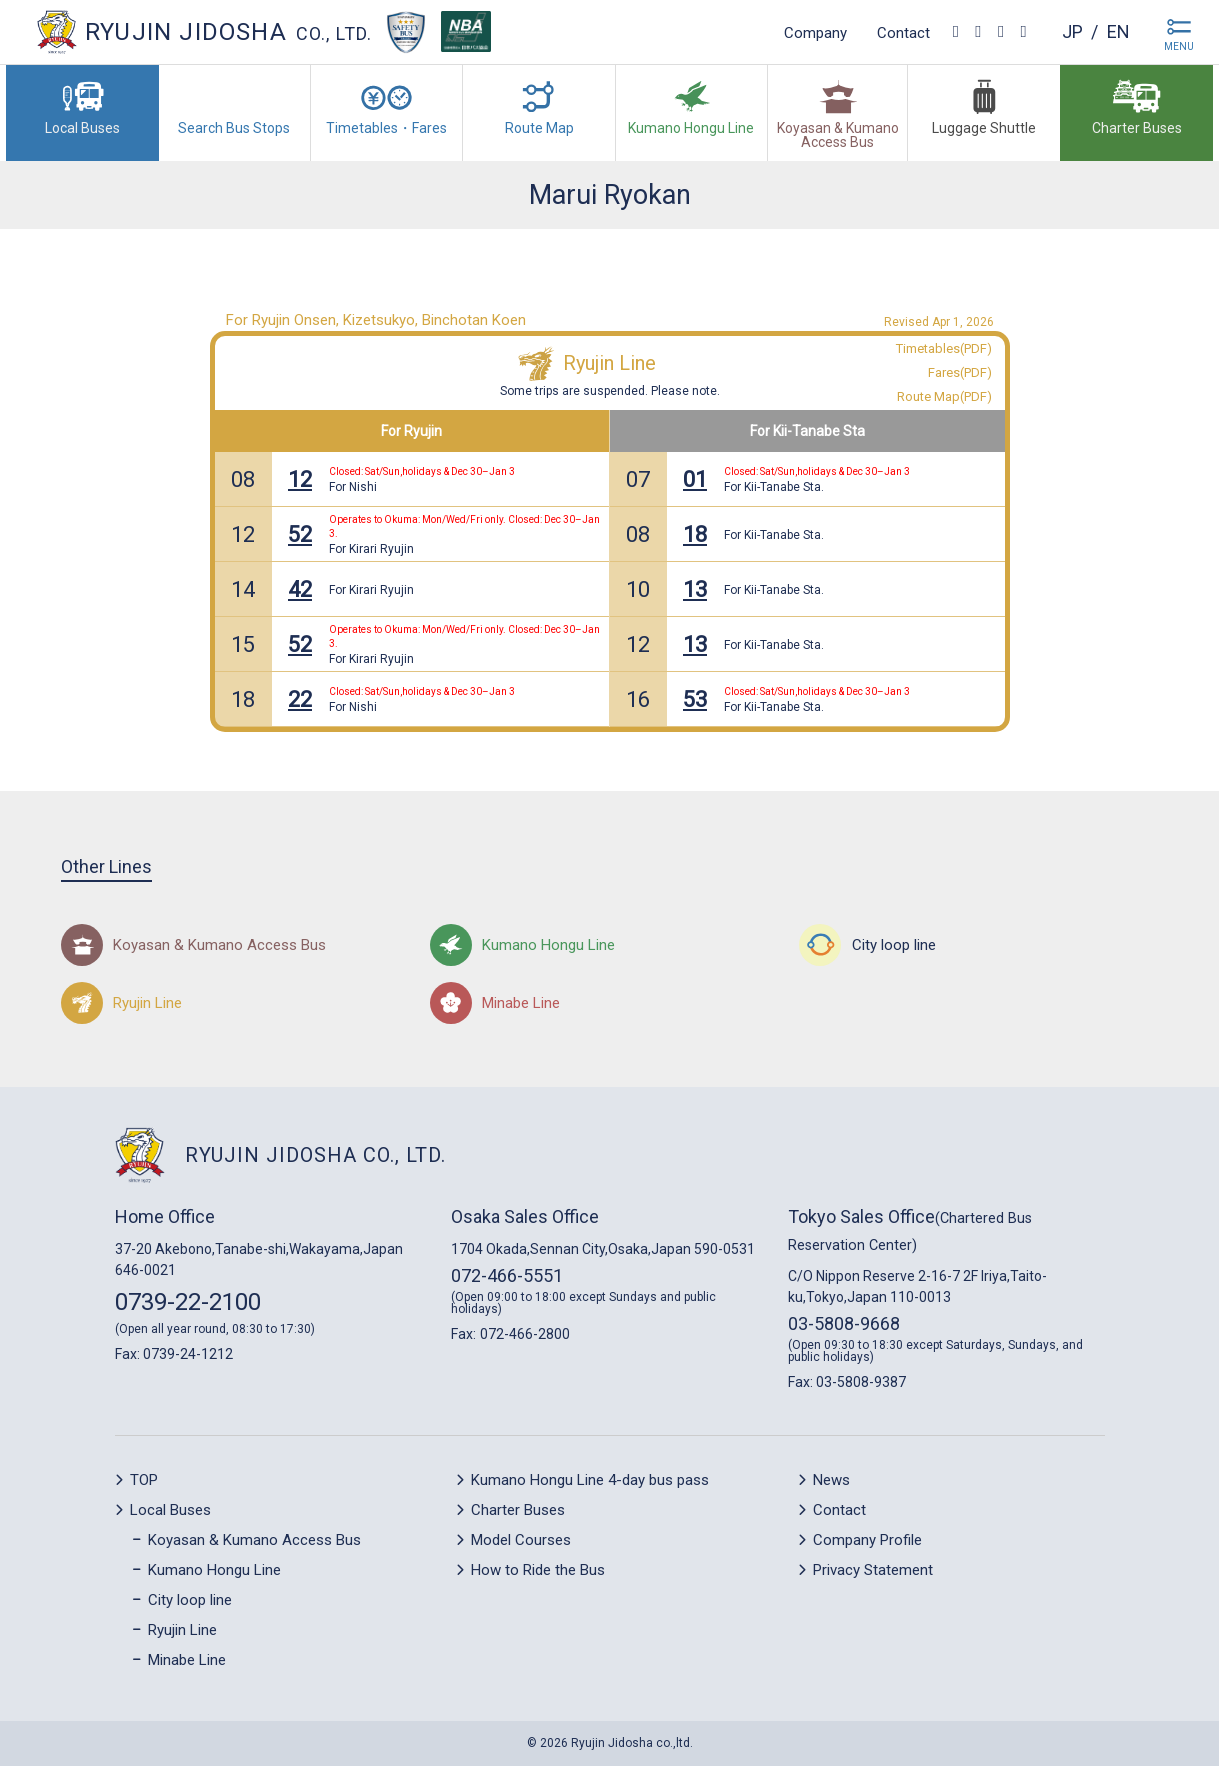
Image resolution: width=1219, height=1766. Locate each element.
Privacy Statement (873, 1570)
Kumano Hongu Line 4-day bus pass (590, 1480)
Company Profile (867, 1540)
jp (1072, 31)
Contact (903, 32)
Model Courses (521, 1540)
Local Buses (170, 1510)
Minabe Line (187, 1660)
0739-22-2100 (188, 1302)
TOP (144, 1480)
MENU (1179, 46)
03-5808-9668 (844, 1323)
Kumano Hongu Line (214, 1570)
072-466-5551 (507, 1275)
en (1118, 31)
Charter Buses (518, 1510)
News (831, 1480)
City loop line (190, 1600)
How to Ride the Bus (538, 1570)
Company (815, 32)
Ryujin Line (609, 363)
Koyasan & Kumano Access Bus (254, 1540)
